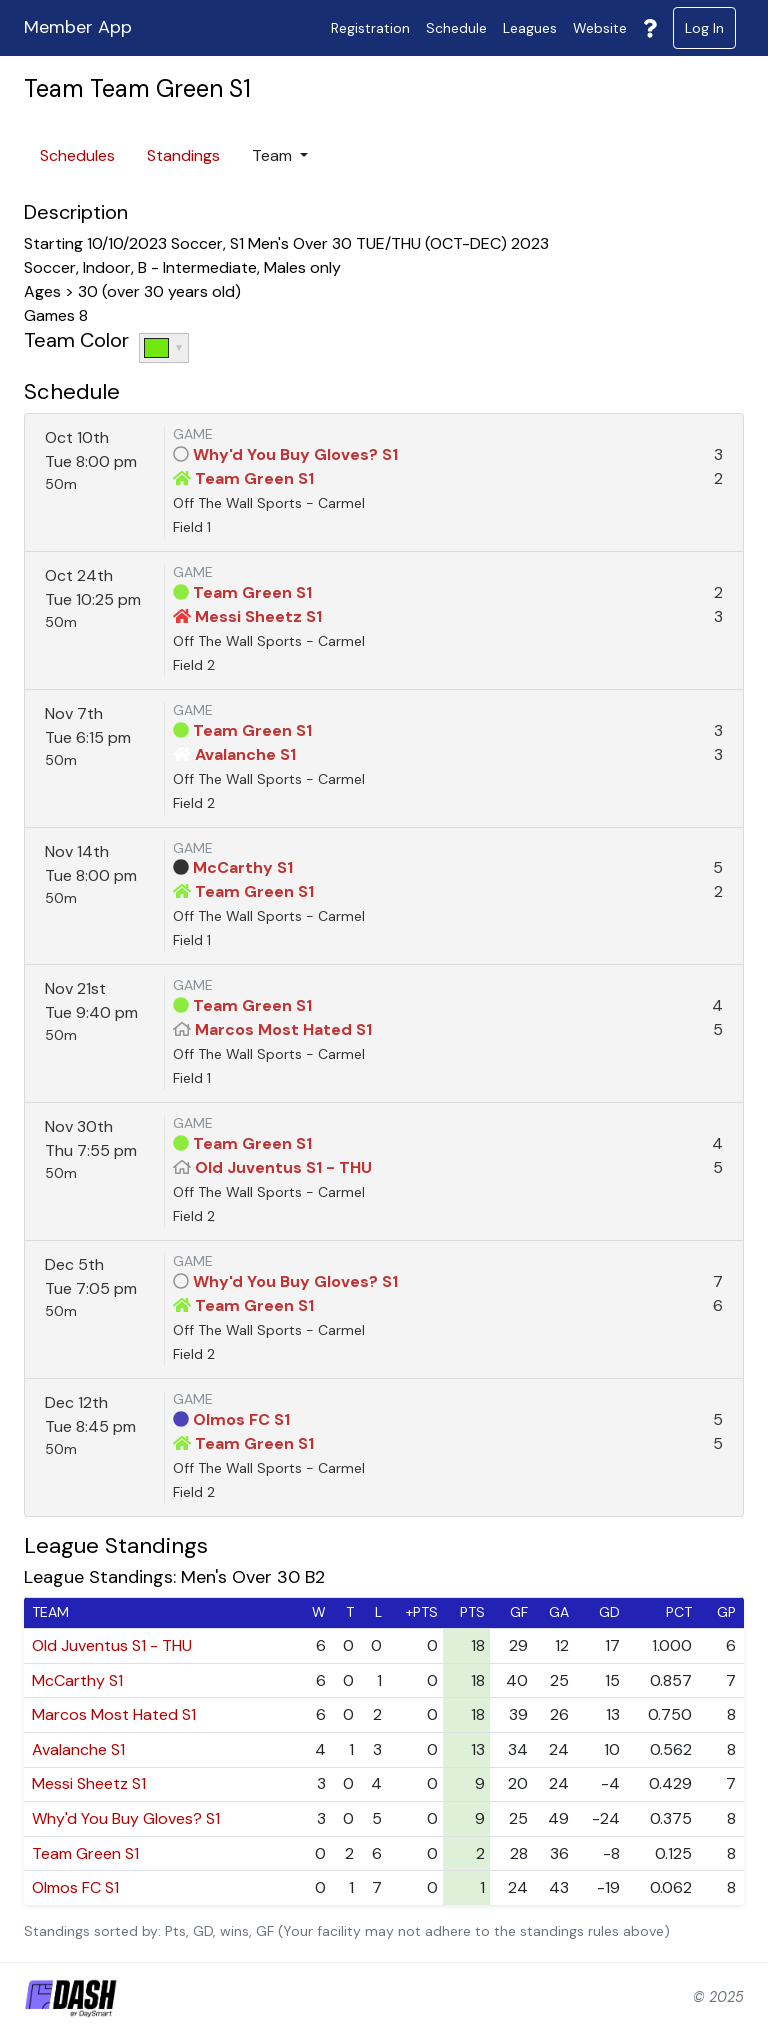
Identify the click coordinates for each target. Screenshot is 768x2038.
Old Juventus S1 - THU (283, 1167)
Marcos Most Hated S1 (283, 1029)
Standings (183, 155)
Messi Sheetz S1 (258, 616)
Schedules (77, 155)
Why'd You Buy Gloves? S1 (295, 454)
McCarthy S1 (243, 867)
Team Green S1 (254, 478)
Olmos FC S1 (241, 1419)
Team (274, 155)
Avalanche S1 (245, 754)
